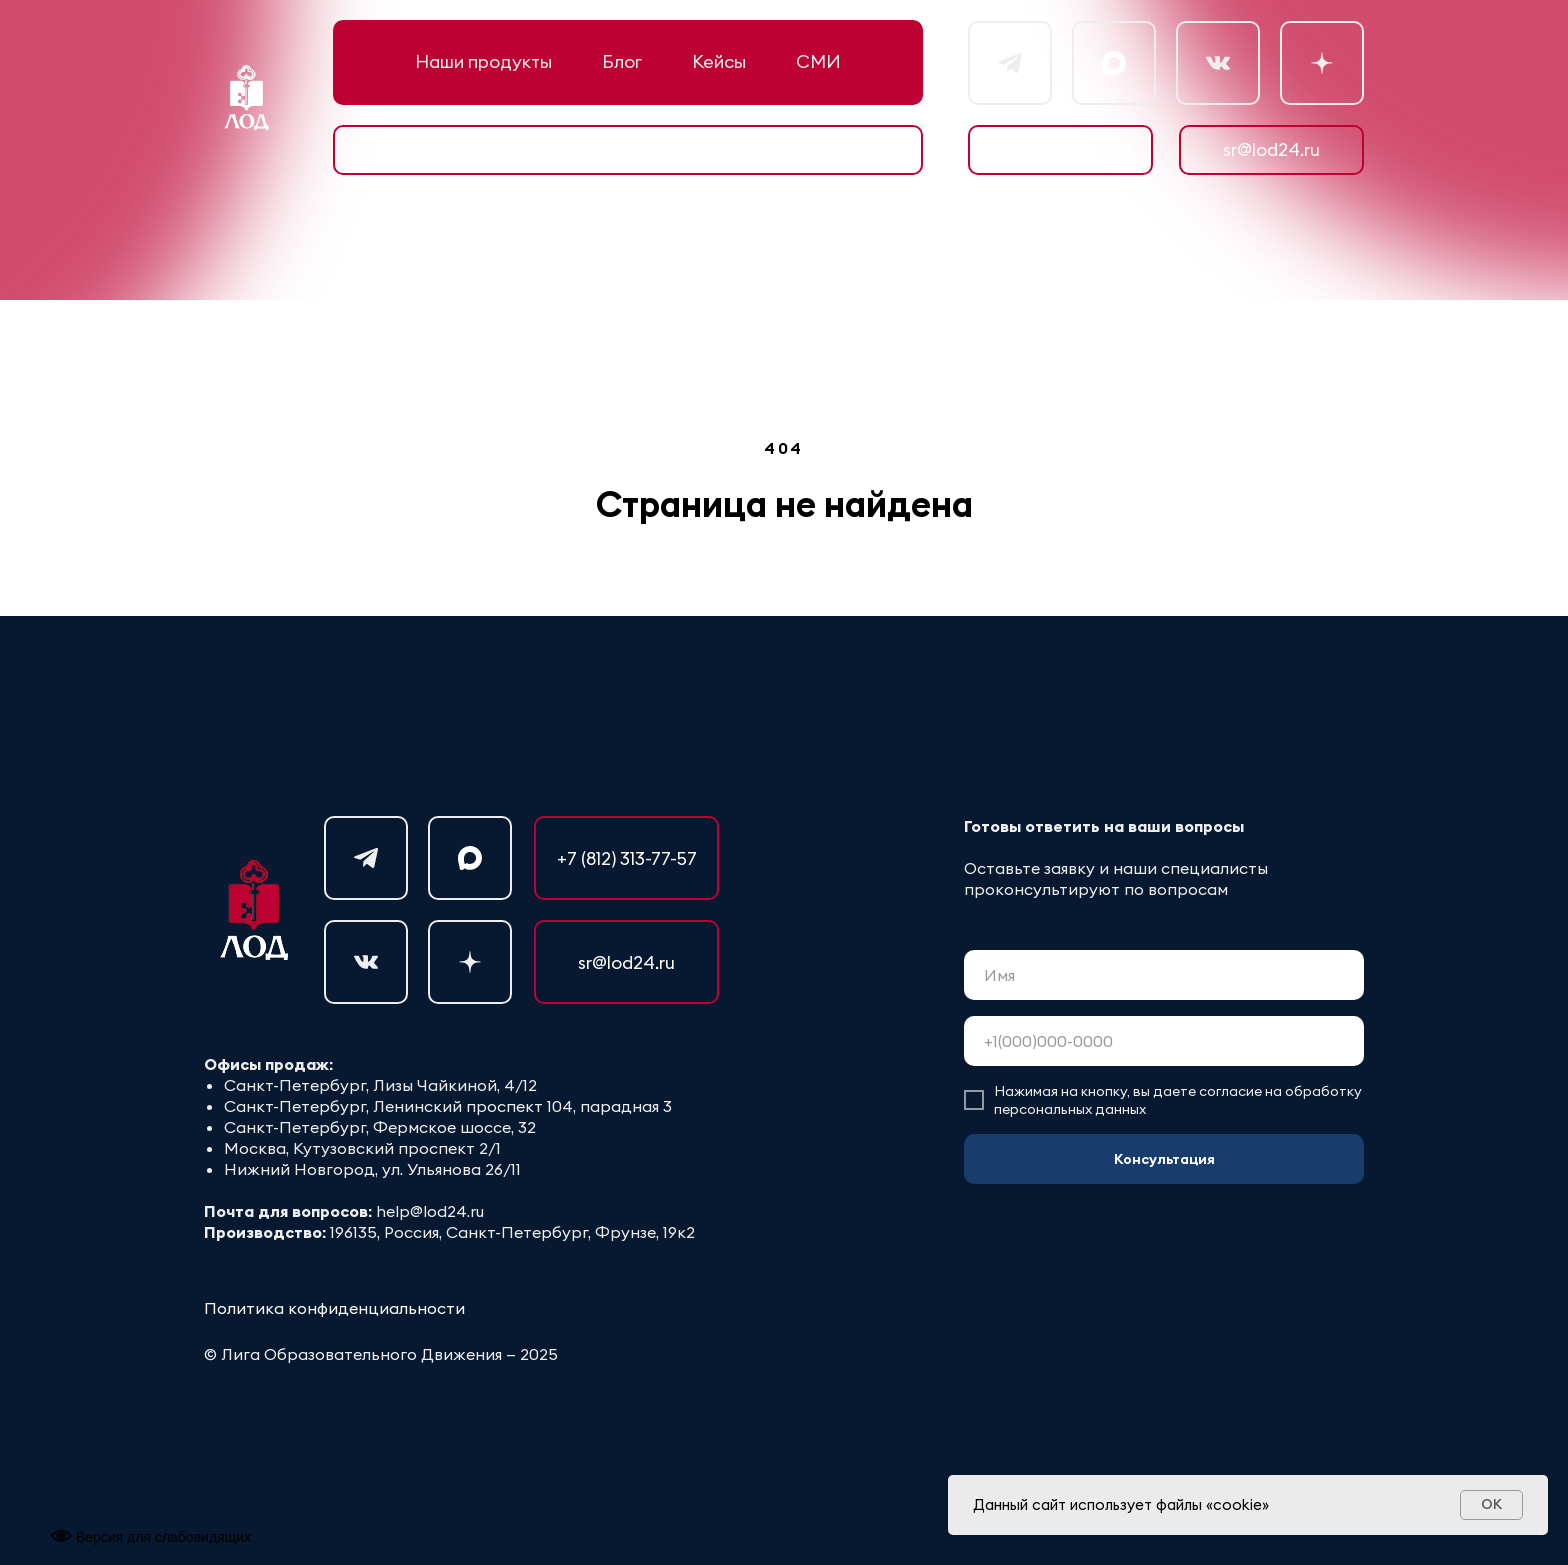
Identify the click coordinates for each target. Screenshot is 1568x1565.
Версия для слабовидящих (150, 1537)
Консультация (1164, 1159)
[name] (1164, 975)
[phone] (1164, 1041)
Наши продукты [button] (483, 61)
